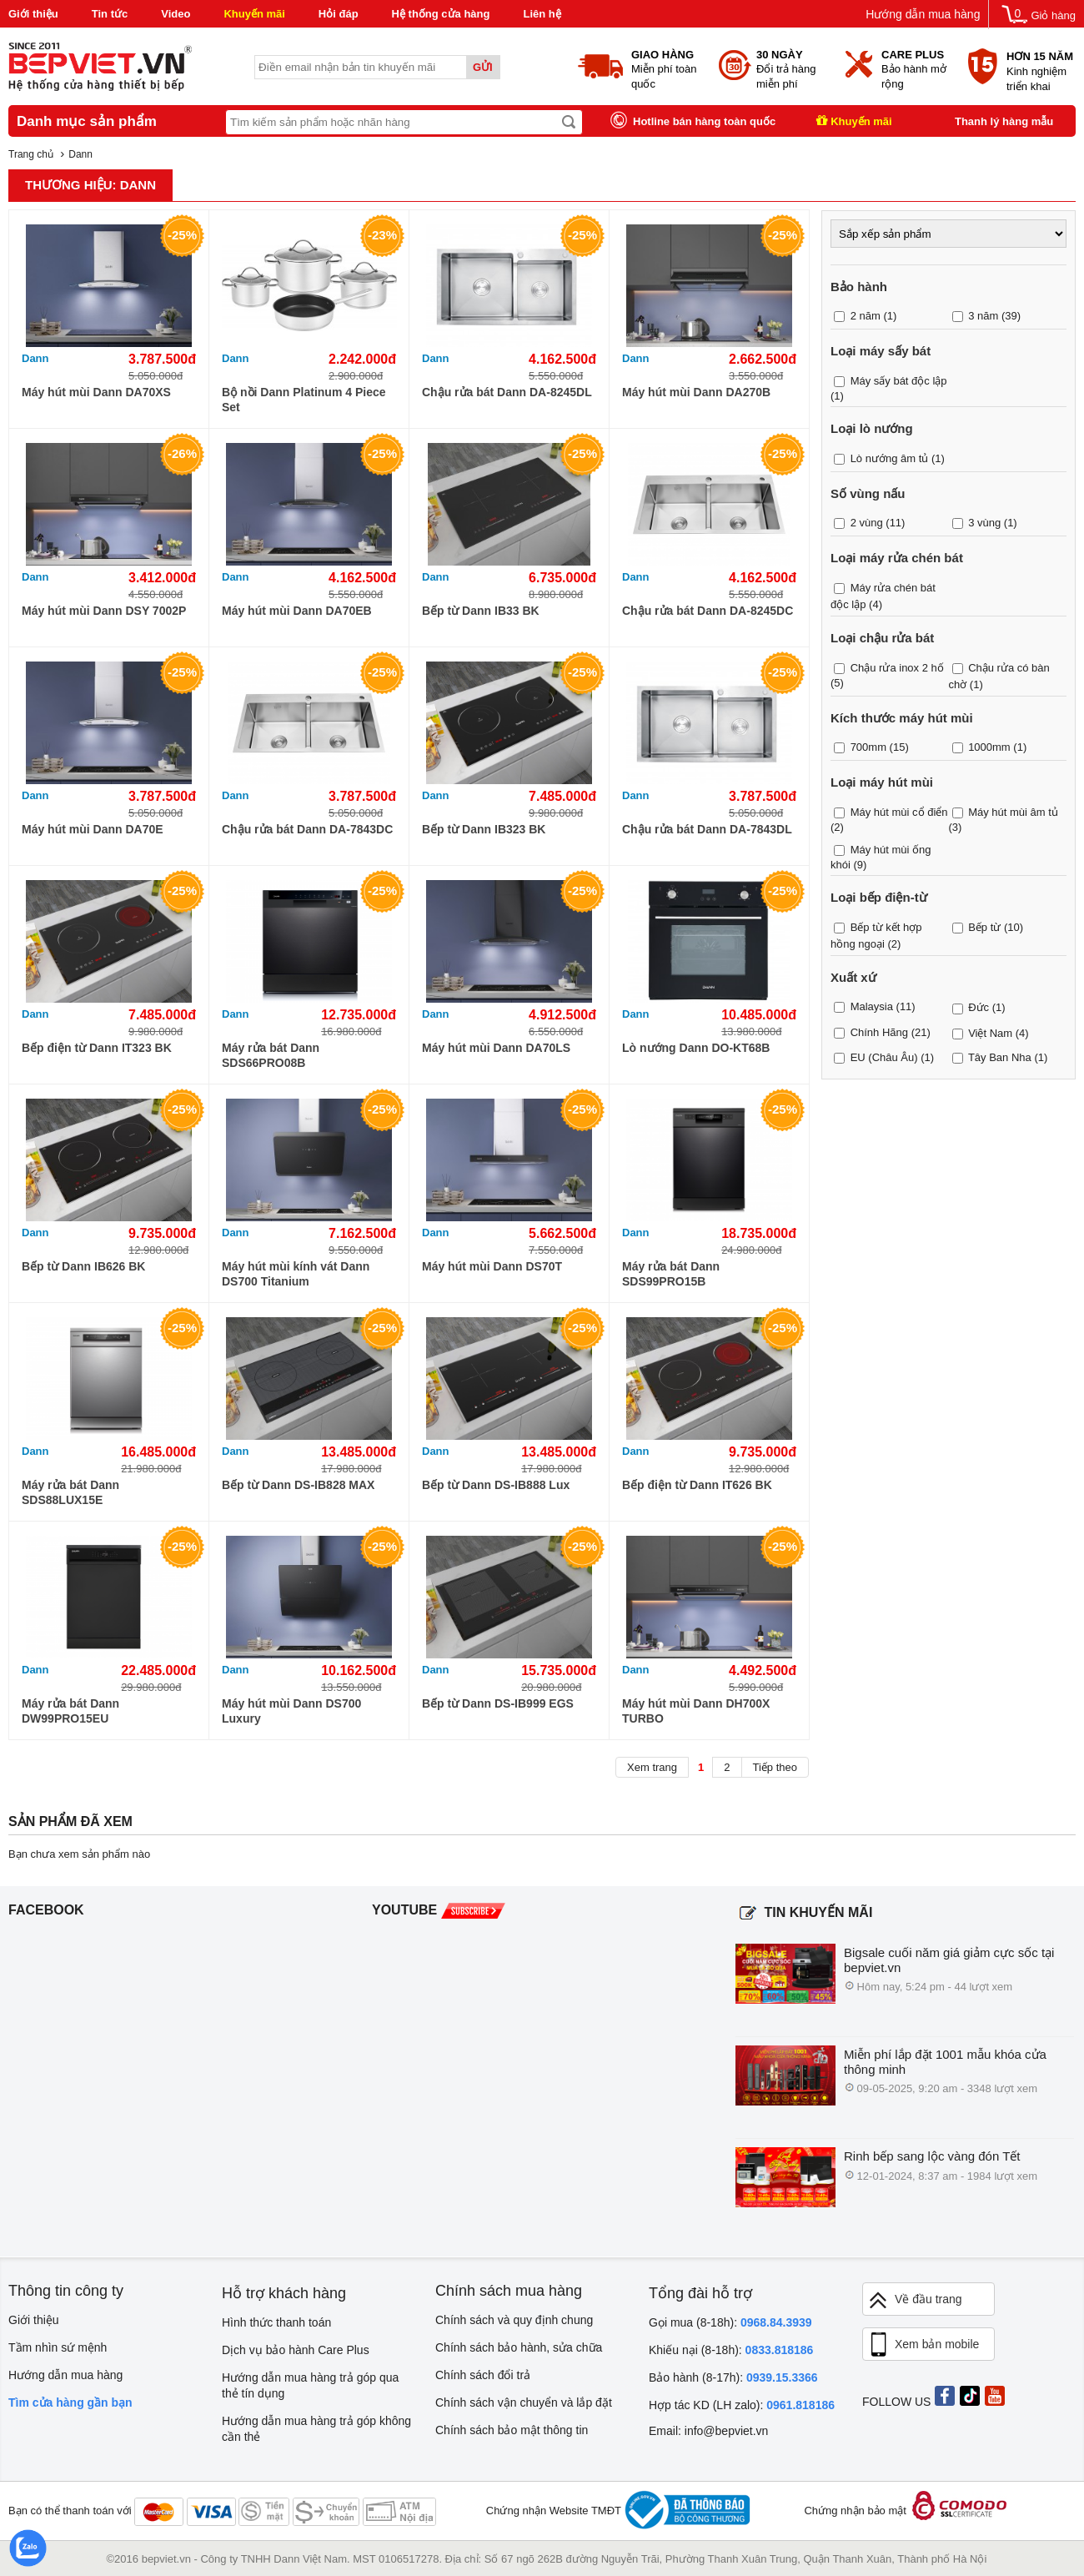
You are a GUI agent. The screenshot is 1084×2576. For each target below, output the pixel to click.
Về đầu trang (914, 2300)
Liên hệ (541, 14)
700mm (868, 747)
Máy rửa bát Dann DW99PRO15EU (70, 1711)
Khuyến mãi (253, 14)
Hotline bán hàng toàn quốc (704, 121)
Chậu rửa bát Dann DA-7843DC (307, 829)
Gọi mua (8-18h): (730, 2322)
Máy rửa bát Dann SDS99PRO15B (671, 1274)
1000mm (989, 747)
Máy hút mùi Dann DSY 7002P (104, 610)
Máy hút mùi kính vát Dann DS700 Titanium (295, 1274)
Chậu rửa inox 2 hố (897, 668)
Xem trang (652, 1767)
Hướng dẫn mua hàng (923, 14)
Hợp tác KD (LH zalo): (742, 2405)
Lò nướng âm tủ (890, 458)
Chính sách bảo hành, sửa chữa (518, 2347)
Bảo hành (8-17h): (733, 2377)
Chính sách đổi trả (482, 2375)
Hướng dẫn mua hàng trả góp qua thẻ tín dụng (310, 2385)
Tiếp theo (775, 1767)
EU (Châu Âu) (884, 1057)
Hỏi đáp (339, 14)
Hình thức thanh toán (276, 2322)
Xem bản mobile (923, 2344)
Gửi (483, 67)
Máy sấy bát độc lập (899, 381)
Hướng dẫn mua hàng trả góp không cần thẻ (316, 2428)
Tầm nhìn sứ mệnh (57, 2347)
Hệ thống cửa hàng (441, 14)
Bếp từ (984, 927)
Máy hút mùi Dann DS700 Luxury (291, 1711)
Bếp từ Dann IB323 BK (483, 829)
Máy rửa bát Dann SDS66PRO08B (270, 1055)
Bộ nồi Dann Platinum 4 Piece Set (304, 399)
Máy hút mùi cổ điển (899, 812)
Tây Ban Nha (999, 1057)
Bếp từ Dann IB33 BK (480, 610)
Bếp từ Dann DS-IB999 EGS (498, 1703)
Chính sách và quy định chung (514, 2320)
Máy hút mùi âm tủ (1013, 812)
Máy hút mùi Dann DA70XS (96, 392)
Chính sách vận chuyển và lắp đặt (523, 2402)
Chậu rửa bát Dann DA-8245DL (507, 392)
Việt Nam (990, 1033)
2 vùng (867, 522)
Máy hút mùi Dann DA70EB (297, 610)
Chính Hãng (879, 1031)
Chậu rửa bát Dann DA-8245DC (707, 610)
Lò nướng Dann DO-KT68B (696, 1047)
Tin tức (110, 14)
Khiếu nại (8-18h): (731, 2350)
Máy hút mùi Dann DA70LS (496, 1047)
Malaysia (872, 1006)
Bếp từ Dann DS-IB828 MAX (298, 1485)
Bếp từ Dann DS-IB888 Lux (496, 1485)
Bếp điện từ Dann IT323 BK (97, 1047)
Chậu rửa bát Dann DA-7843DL (707, 829)
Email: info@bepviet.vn (708, 2431)
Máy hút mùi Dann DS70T (492, 1266)
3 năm (983, 315)
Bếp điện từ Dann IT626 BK (697, 1485)
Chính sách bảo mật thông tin (511, 2430)
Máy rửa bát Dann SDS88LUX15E (70, 1492)
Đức (978, 1007)
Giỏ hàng (1053, 15)
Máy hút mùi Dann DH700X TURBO (696, 1711)
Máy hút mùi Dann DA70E (92, 829)
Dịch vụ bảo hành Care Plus (295, 2350)
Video (175, 14)
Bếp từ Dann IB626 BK (83, 1266)
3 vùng (984, 522)
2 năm (866, 315)
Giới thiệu (33, 14)
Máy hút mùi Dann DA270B (696, 392)
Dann (35, 358)
